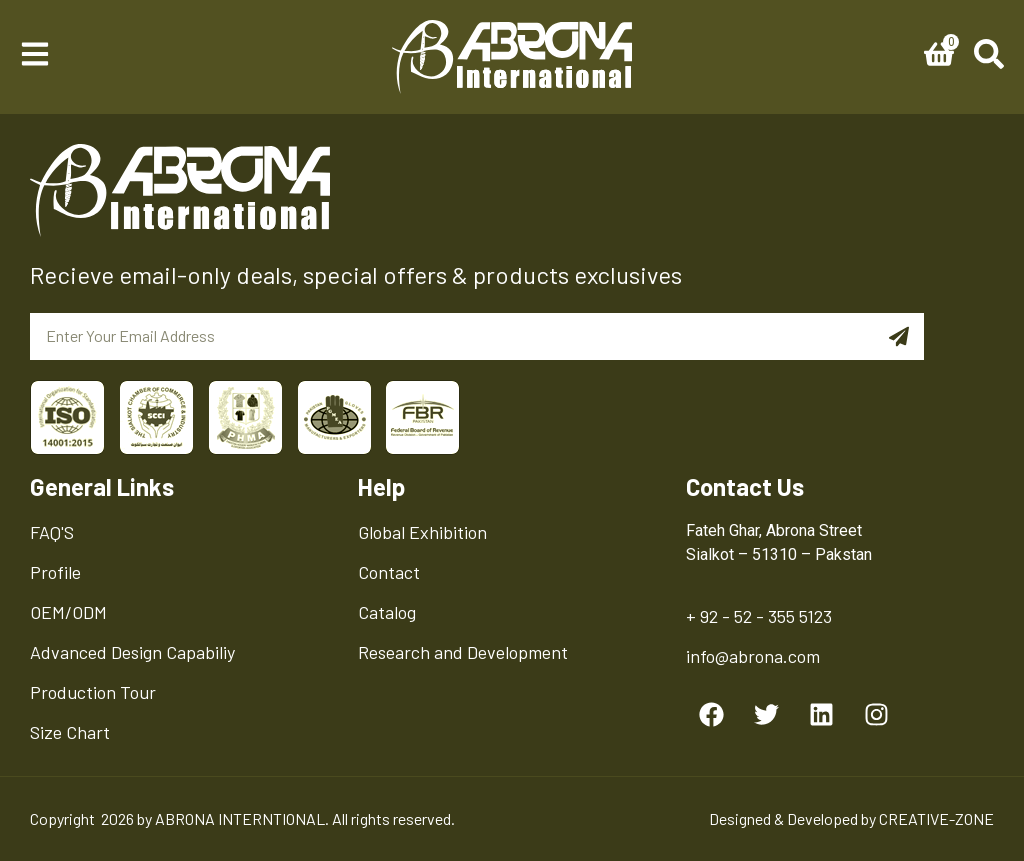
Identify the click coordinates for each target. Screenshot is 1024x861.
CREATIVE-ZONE (936, 818)
